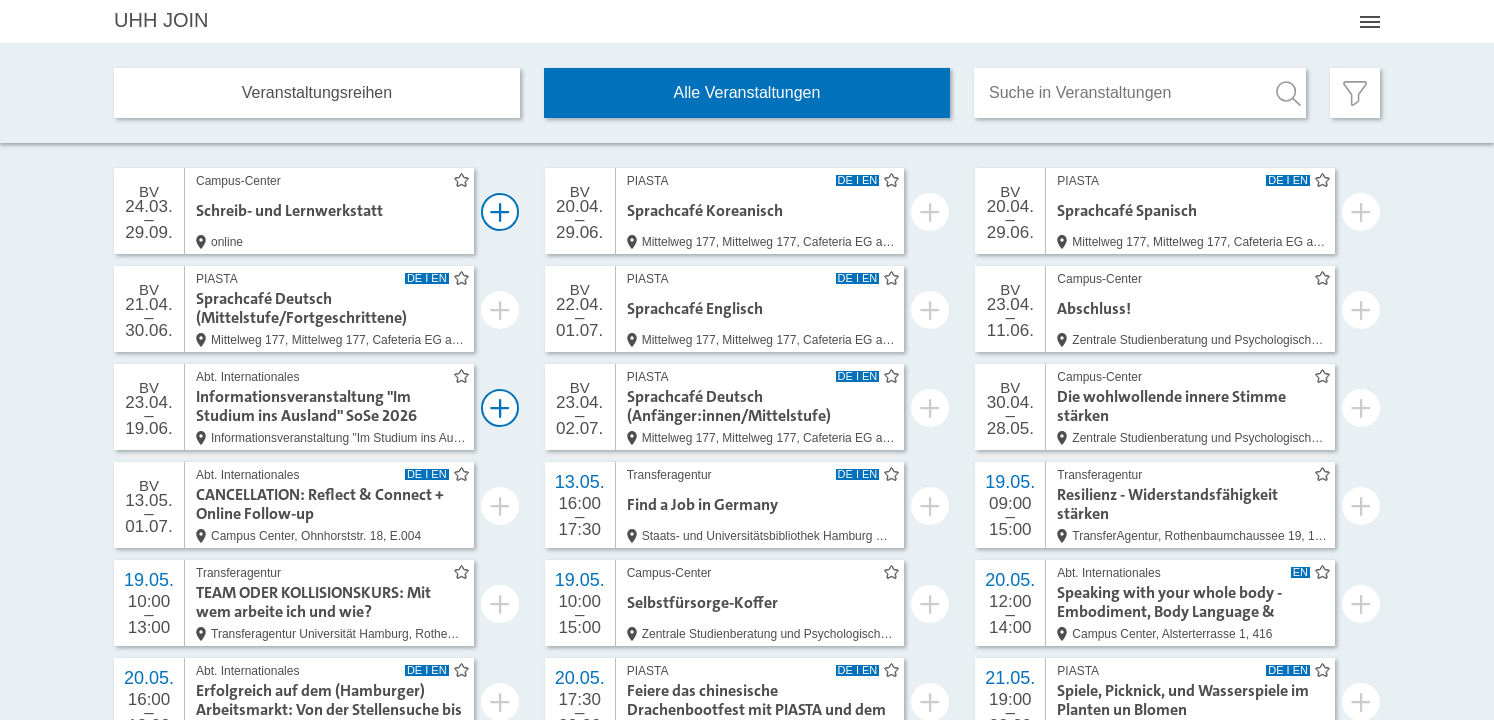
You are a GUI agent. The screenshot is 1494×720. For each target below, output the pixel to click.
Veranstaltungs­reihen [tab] (317, 92)
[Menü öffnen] (1370, 22)
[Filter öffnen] (1355, 93)
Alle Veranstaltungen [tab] (747, 92)
